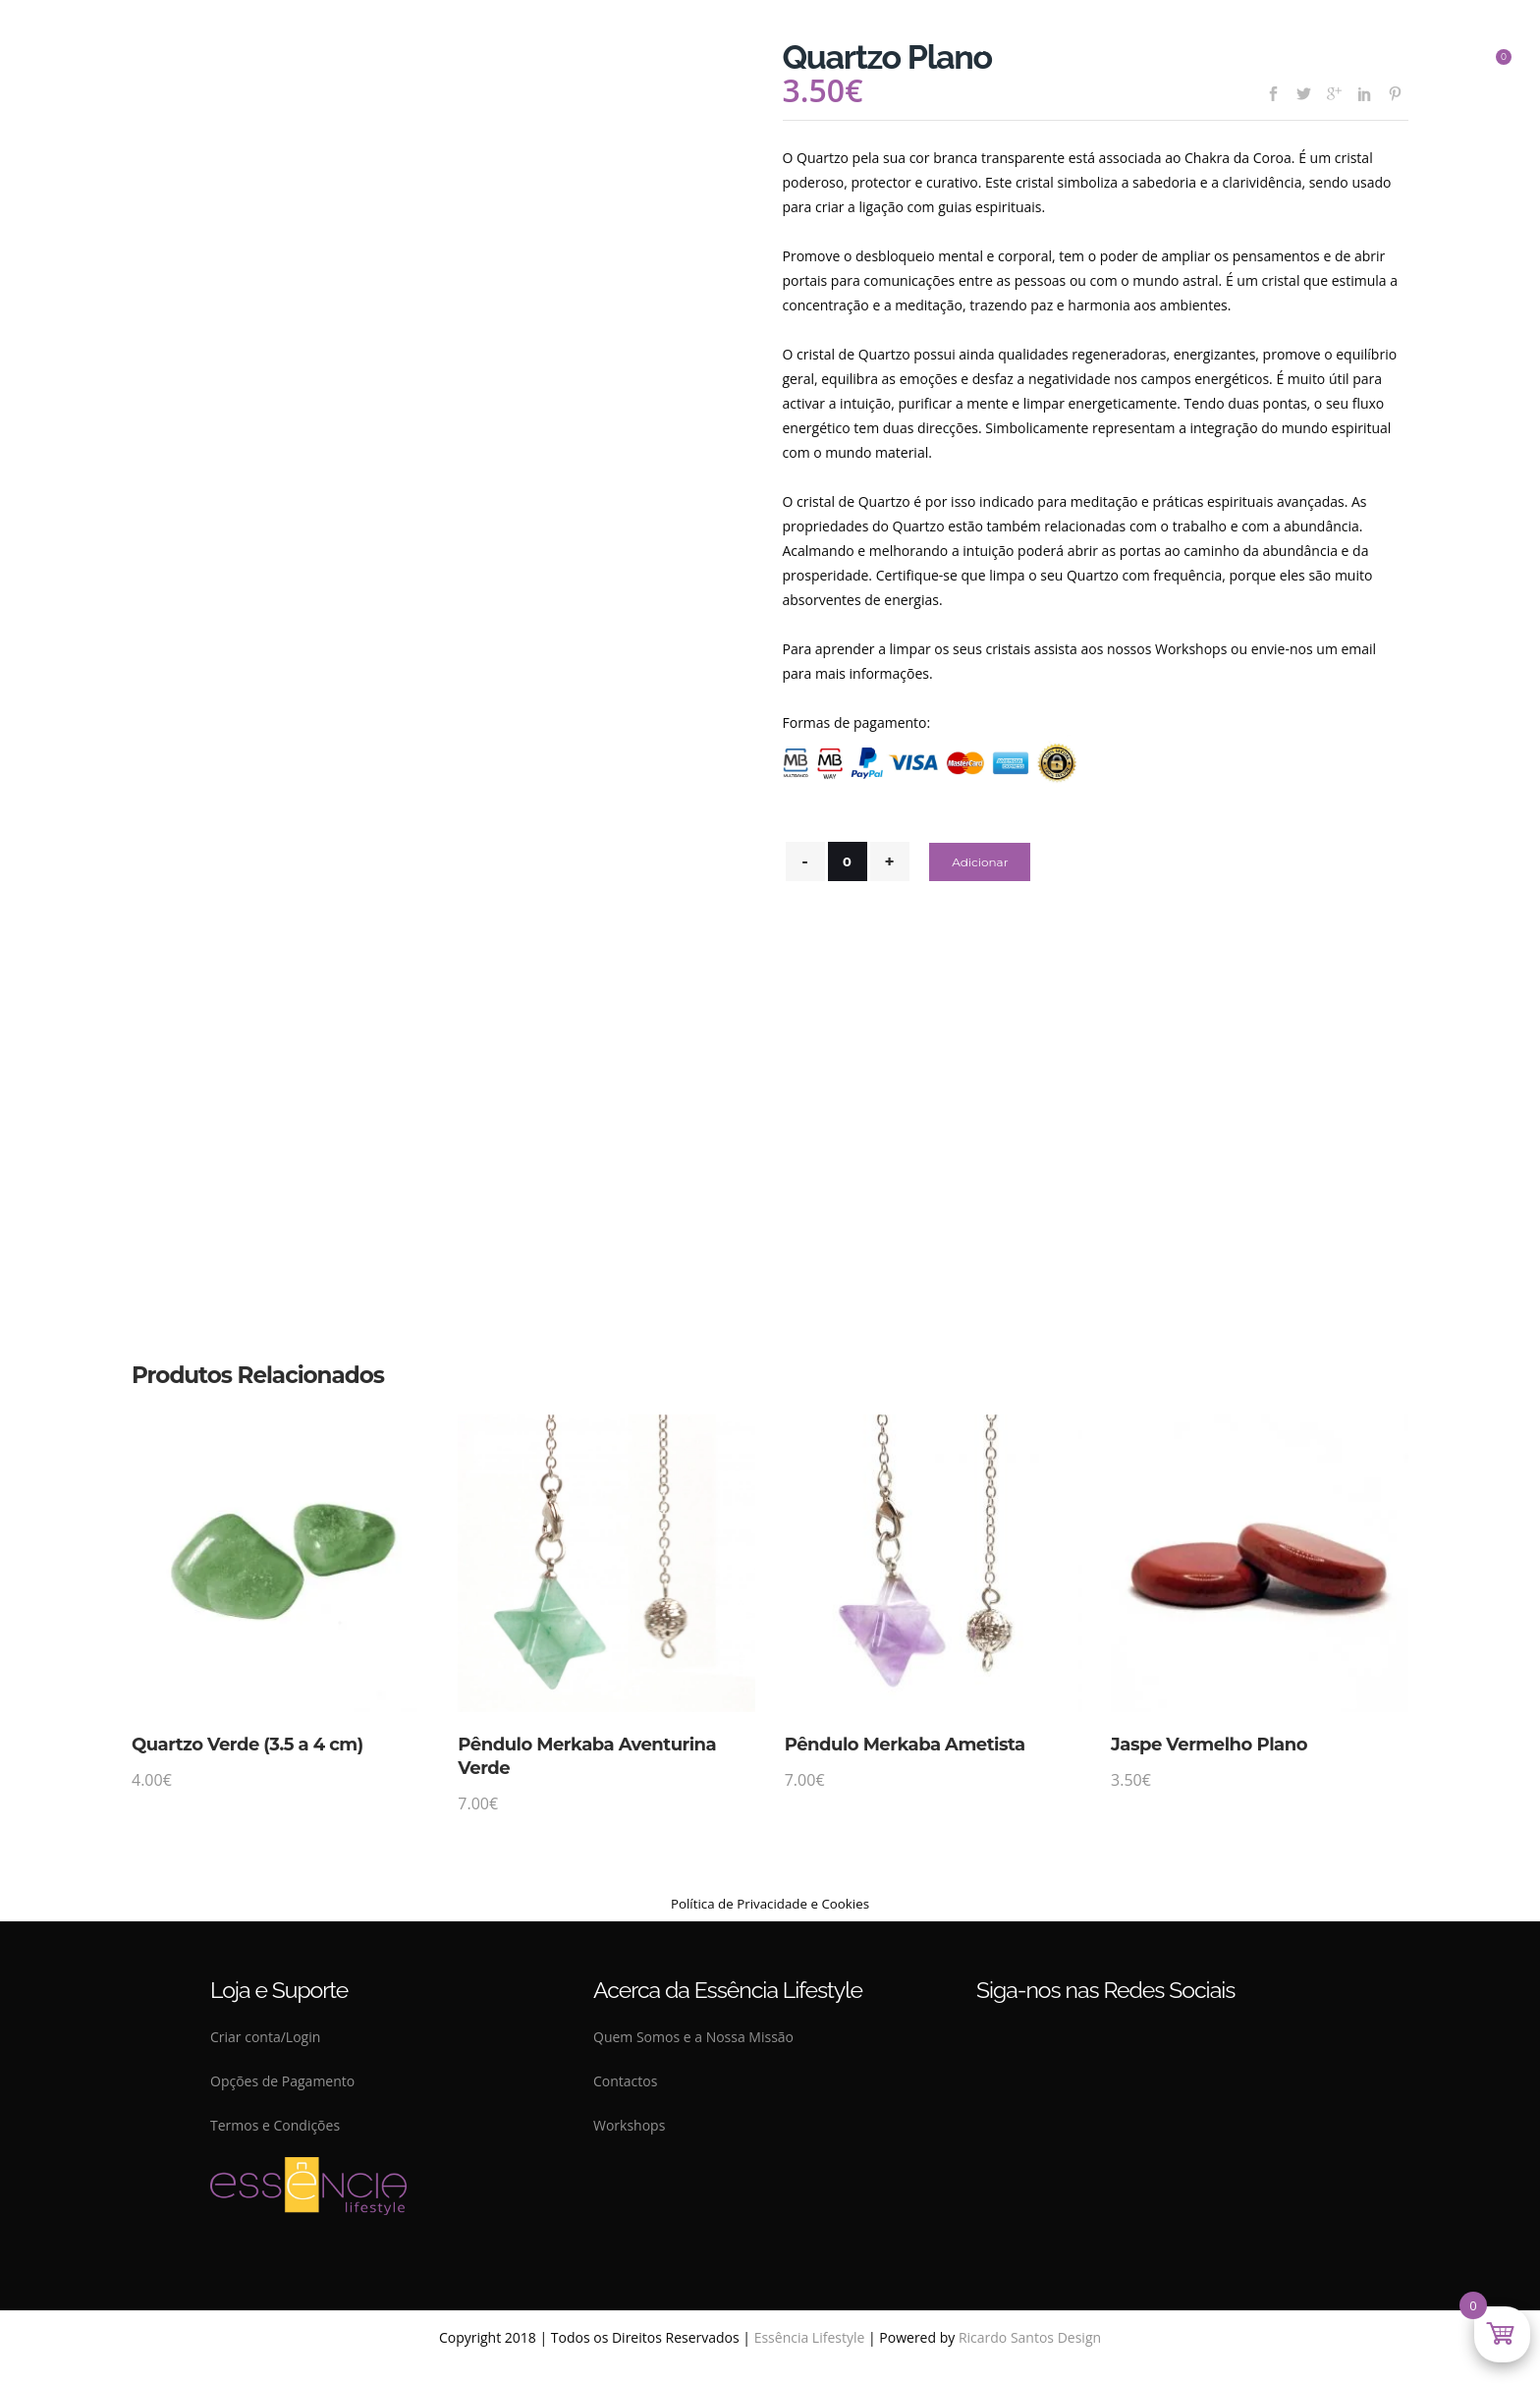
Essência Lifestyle (809, 2337)
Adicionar (980, 862)
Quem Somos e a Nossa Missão (693, 2036)
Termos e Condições (275, 2125)
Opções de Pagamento (282, 2081)
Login (303, 2036)
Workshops (629, 2125)
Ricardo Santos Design (1030, 2337)
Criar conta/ (248, 2036)
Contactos (625, 2081)
